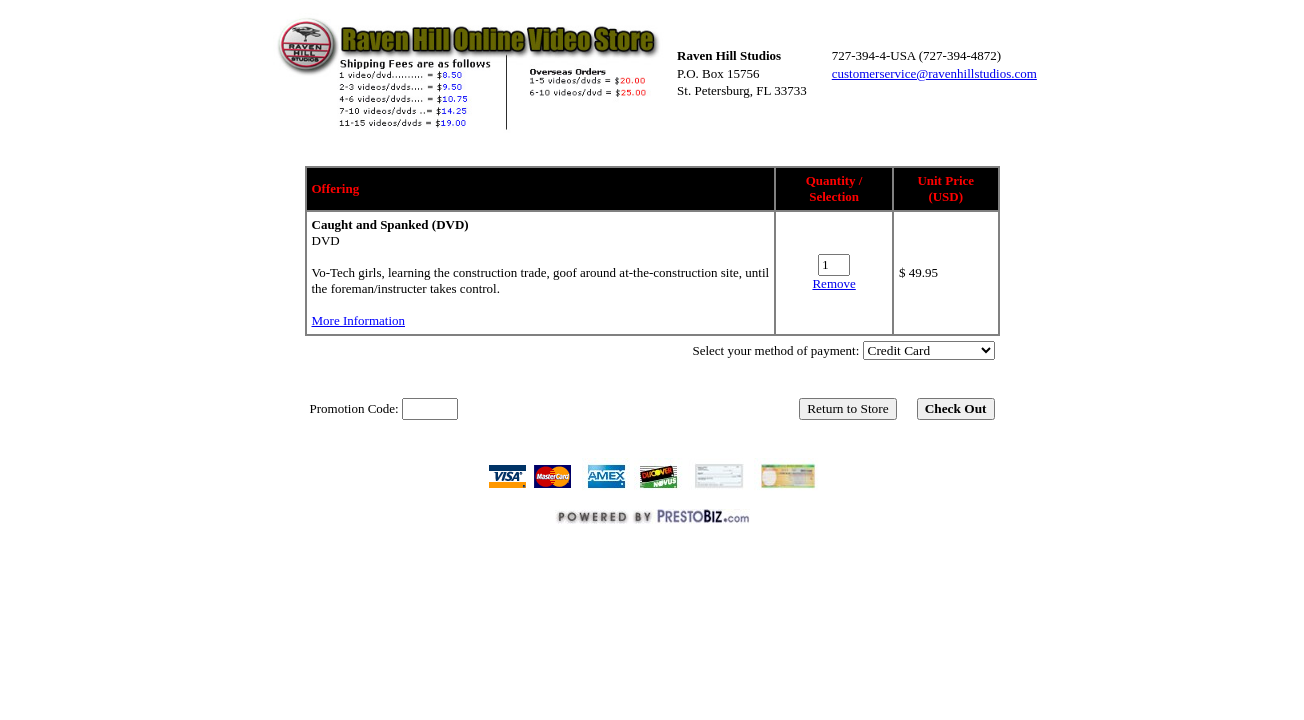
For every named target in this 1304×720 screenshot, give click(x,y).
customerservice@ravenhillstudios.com (934, 73)
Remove (833, 283)
